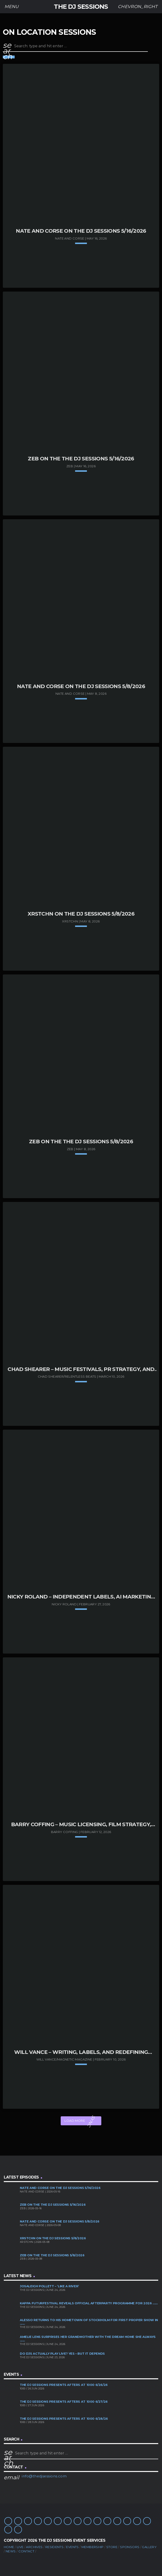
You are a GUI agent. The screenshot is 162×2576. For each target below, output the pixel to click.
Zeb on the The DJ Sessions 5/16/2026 (52, 2204)
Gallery (149, 2547)
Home (9, 2547)
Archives (34, 2547)
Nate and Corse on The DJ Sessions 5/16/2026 (60, 2188)
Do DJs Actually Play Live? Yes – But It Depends (62, 2353)
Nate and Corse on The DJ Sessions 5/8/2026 (59, 2221)
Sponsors (129, 2547)
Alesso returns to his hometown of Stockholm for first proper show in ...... (89, 2321)
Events (72, 2547)
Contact (26, 2551)
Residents (54, 2547)
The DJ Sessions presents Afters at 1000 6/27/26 (64, 2401)
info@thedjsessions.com (44, 2476)
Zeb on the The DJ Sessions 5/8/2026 (52, 2255)
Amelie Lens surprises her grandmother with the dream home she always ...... (88, 2338)
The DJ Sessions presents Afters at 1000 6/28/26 (64, 2418)
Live (20, 2547)
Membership (92, 2547)
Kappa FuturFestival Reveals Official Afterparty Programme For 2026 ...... (89, 2303)
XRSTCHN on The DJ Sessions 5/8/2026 (53, 2238)
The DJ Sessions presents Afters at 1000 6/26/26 (64, 2385)
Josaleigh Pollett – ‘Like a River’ (49, 2286)
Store (111, 2547)
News (11, 2551)
